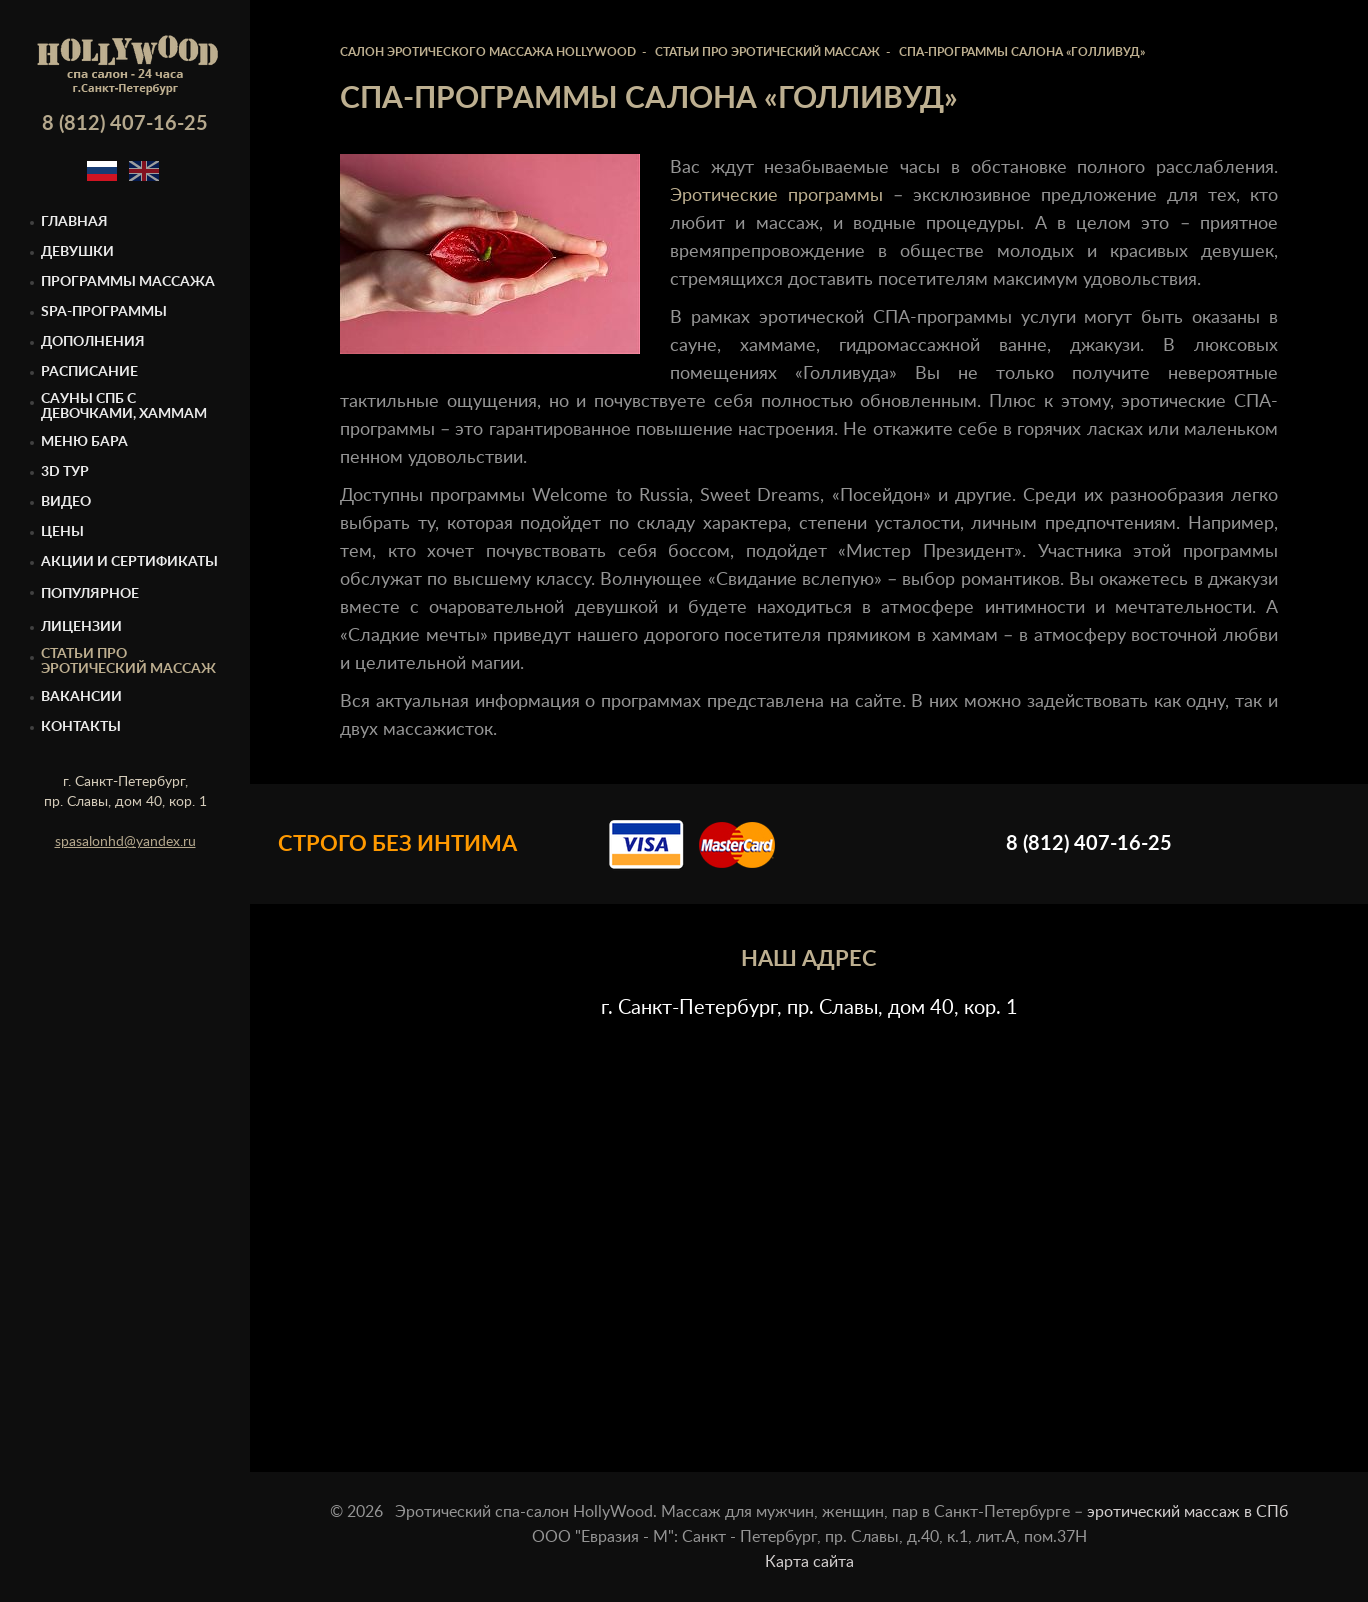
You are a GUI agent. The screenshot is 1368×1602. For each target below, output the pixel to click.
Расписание (89, 372)
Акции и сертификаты (129, 562)
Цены (62, 532)
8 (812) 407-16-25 (125, 124)
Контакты (81, 727)
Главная (74, 222)
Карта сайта (809, 1562)
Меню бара (84, 442)
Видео (66, 502)
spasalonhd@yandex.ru (125, 842)
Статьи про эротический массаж (128, 661)
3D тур (65, 472)
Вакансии (81, 697)
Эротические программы (776, 196)
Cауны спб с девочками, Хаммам (124, 406)
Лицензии (81, 627)
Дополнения (93, 342)
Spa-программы (104, 312)
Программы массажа (128, 282)
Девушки (77, 252)
